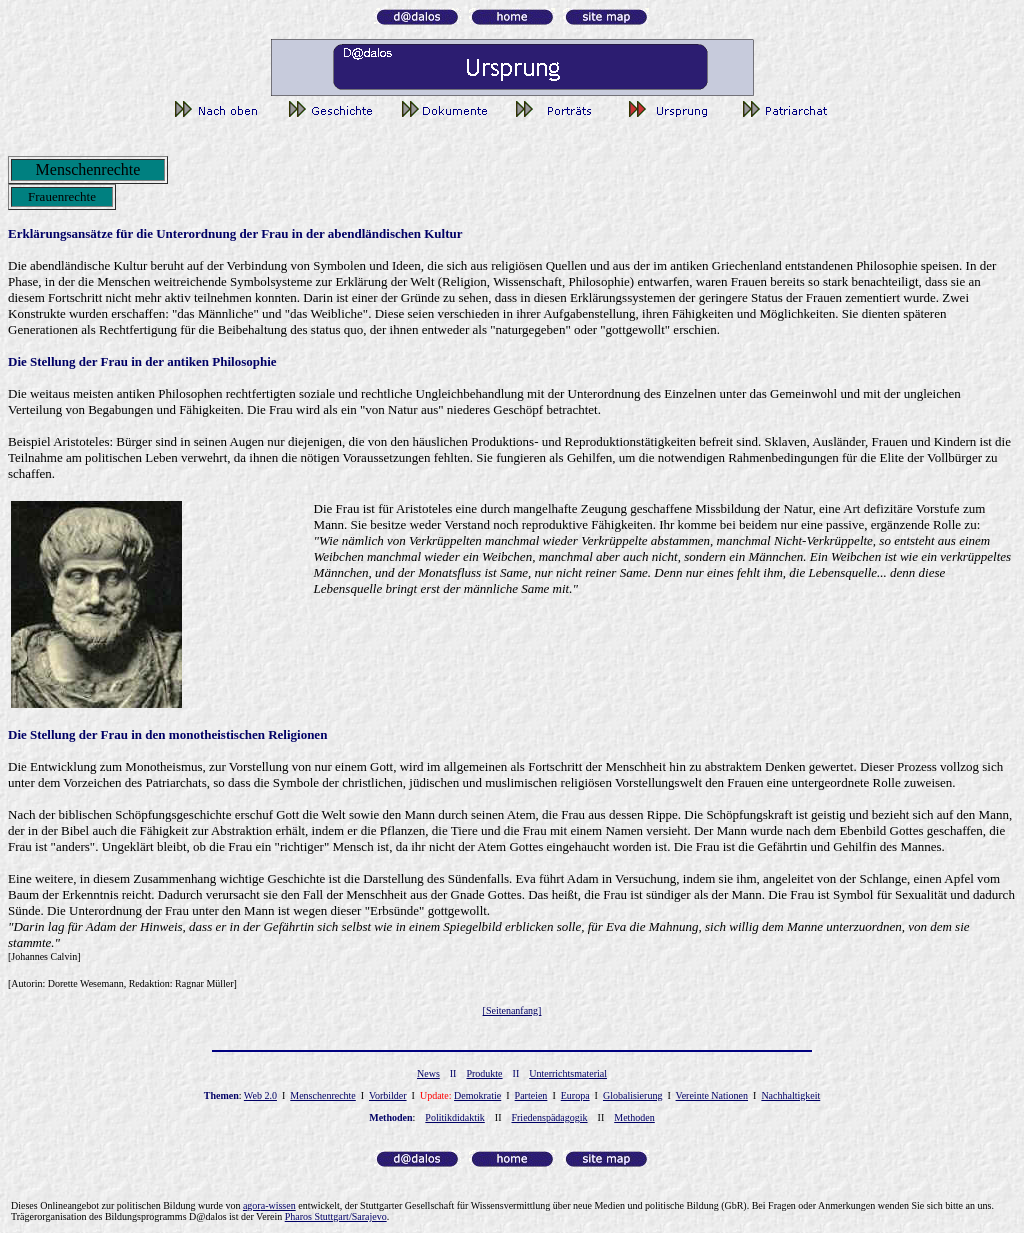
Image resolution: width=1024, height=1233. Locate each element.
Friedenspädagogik (549, 1117)
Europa (575, 1095)
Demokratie (477, 1095)
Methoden (634, 1117)
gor (269, 1205)
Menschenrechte (323, 1095)
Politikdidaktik (454, 1117)
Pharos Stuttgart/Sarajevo (336, 1216)
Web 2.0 (260, 1095)
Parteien (531, 1095)
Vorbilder (388, 1095)
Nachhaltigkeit (790, 1095)
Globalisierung (632, 1095)
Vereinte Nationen (712, 1095)
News (428, 1073)
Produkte (484, 1073)
